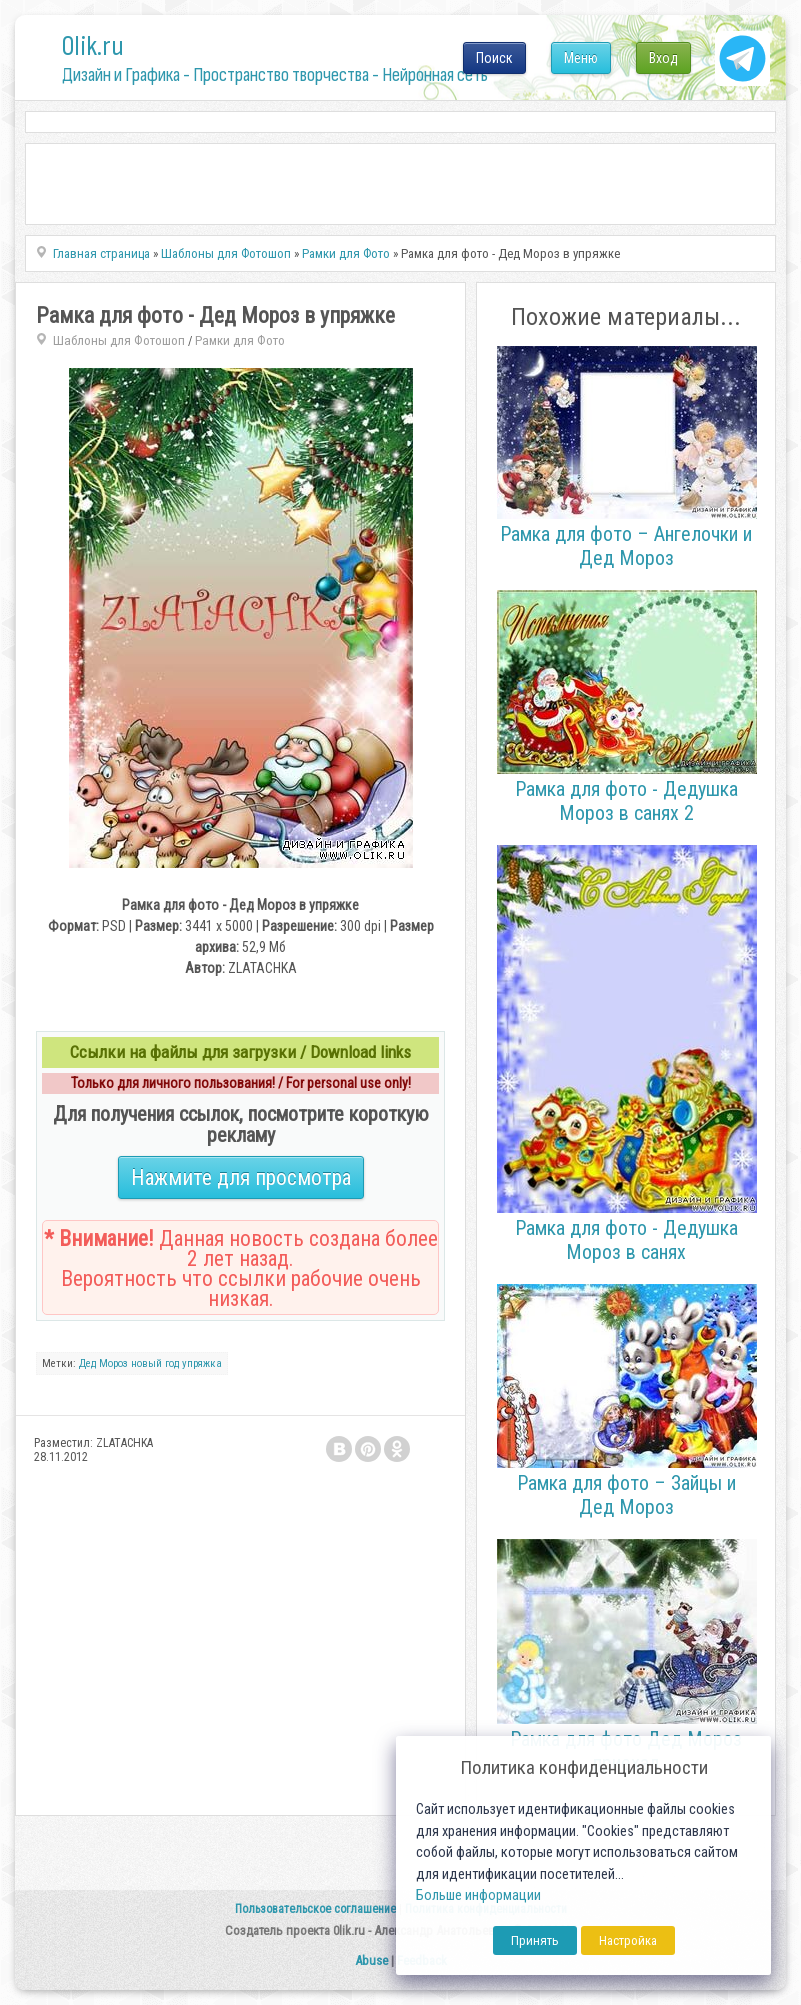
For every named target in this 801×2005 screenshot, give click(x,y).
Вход (663, 58)
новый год (155, 1363)
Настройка (628, 1940)
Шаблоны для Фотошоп (119, 340)
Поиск (494, 58)
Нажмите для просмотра (241, 1177)
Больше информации (478, 1895)
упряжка (202, 1363)
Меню (581, 58)
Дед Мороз (103, 1363)
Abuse (371, 1960)
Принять (535, 1940)
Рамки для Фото (240, 340)
